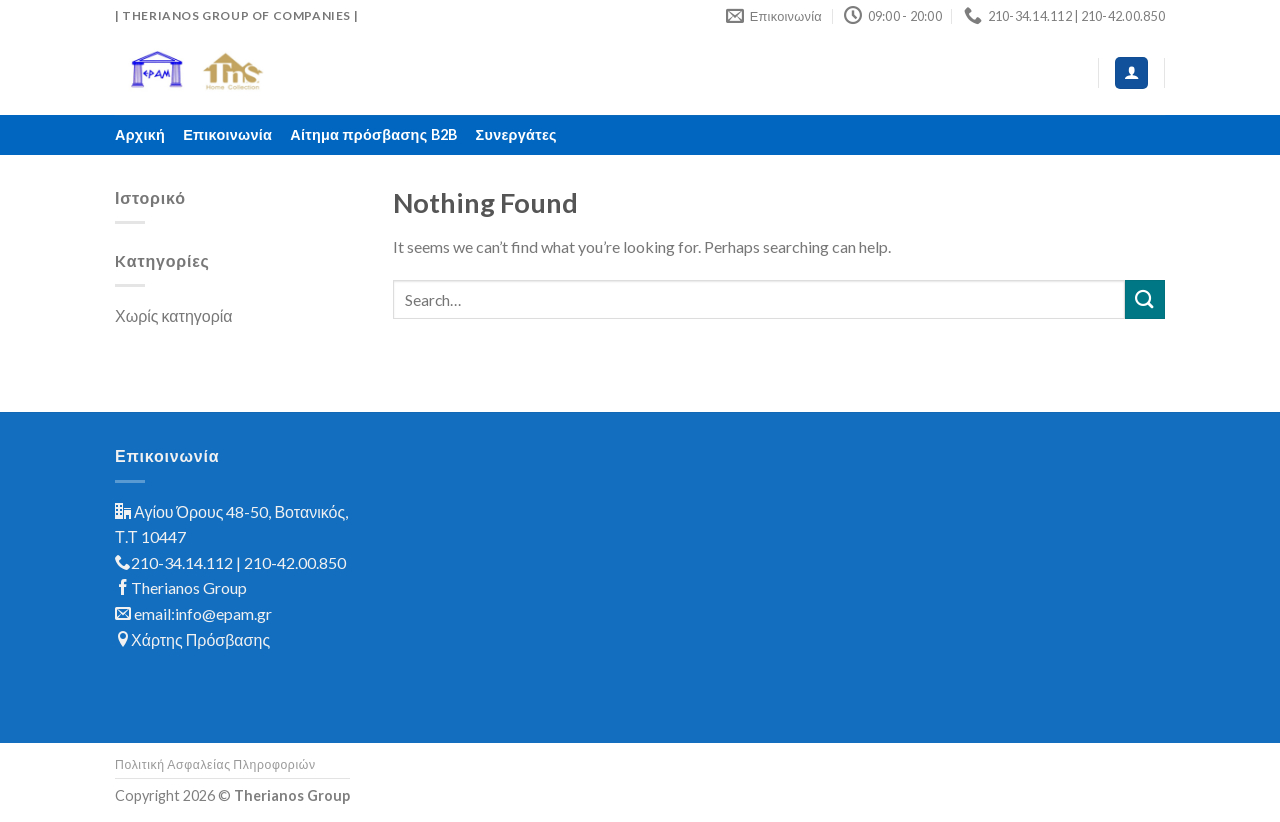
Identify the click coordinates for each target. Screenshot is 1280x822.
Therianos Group (189, 587)
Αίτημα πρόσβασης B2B (373, 134)
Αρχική (140, 134)
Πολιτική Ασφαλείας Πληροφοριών (215, 764)
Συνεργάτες (516, 134)
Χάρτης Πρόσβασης (200, 639)
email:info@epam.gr (203, 613)
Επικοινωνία (227, 134)
